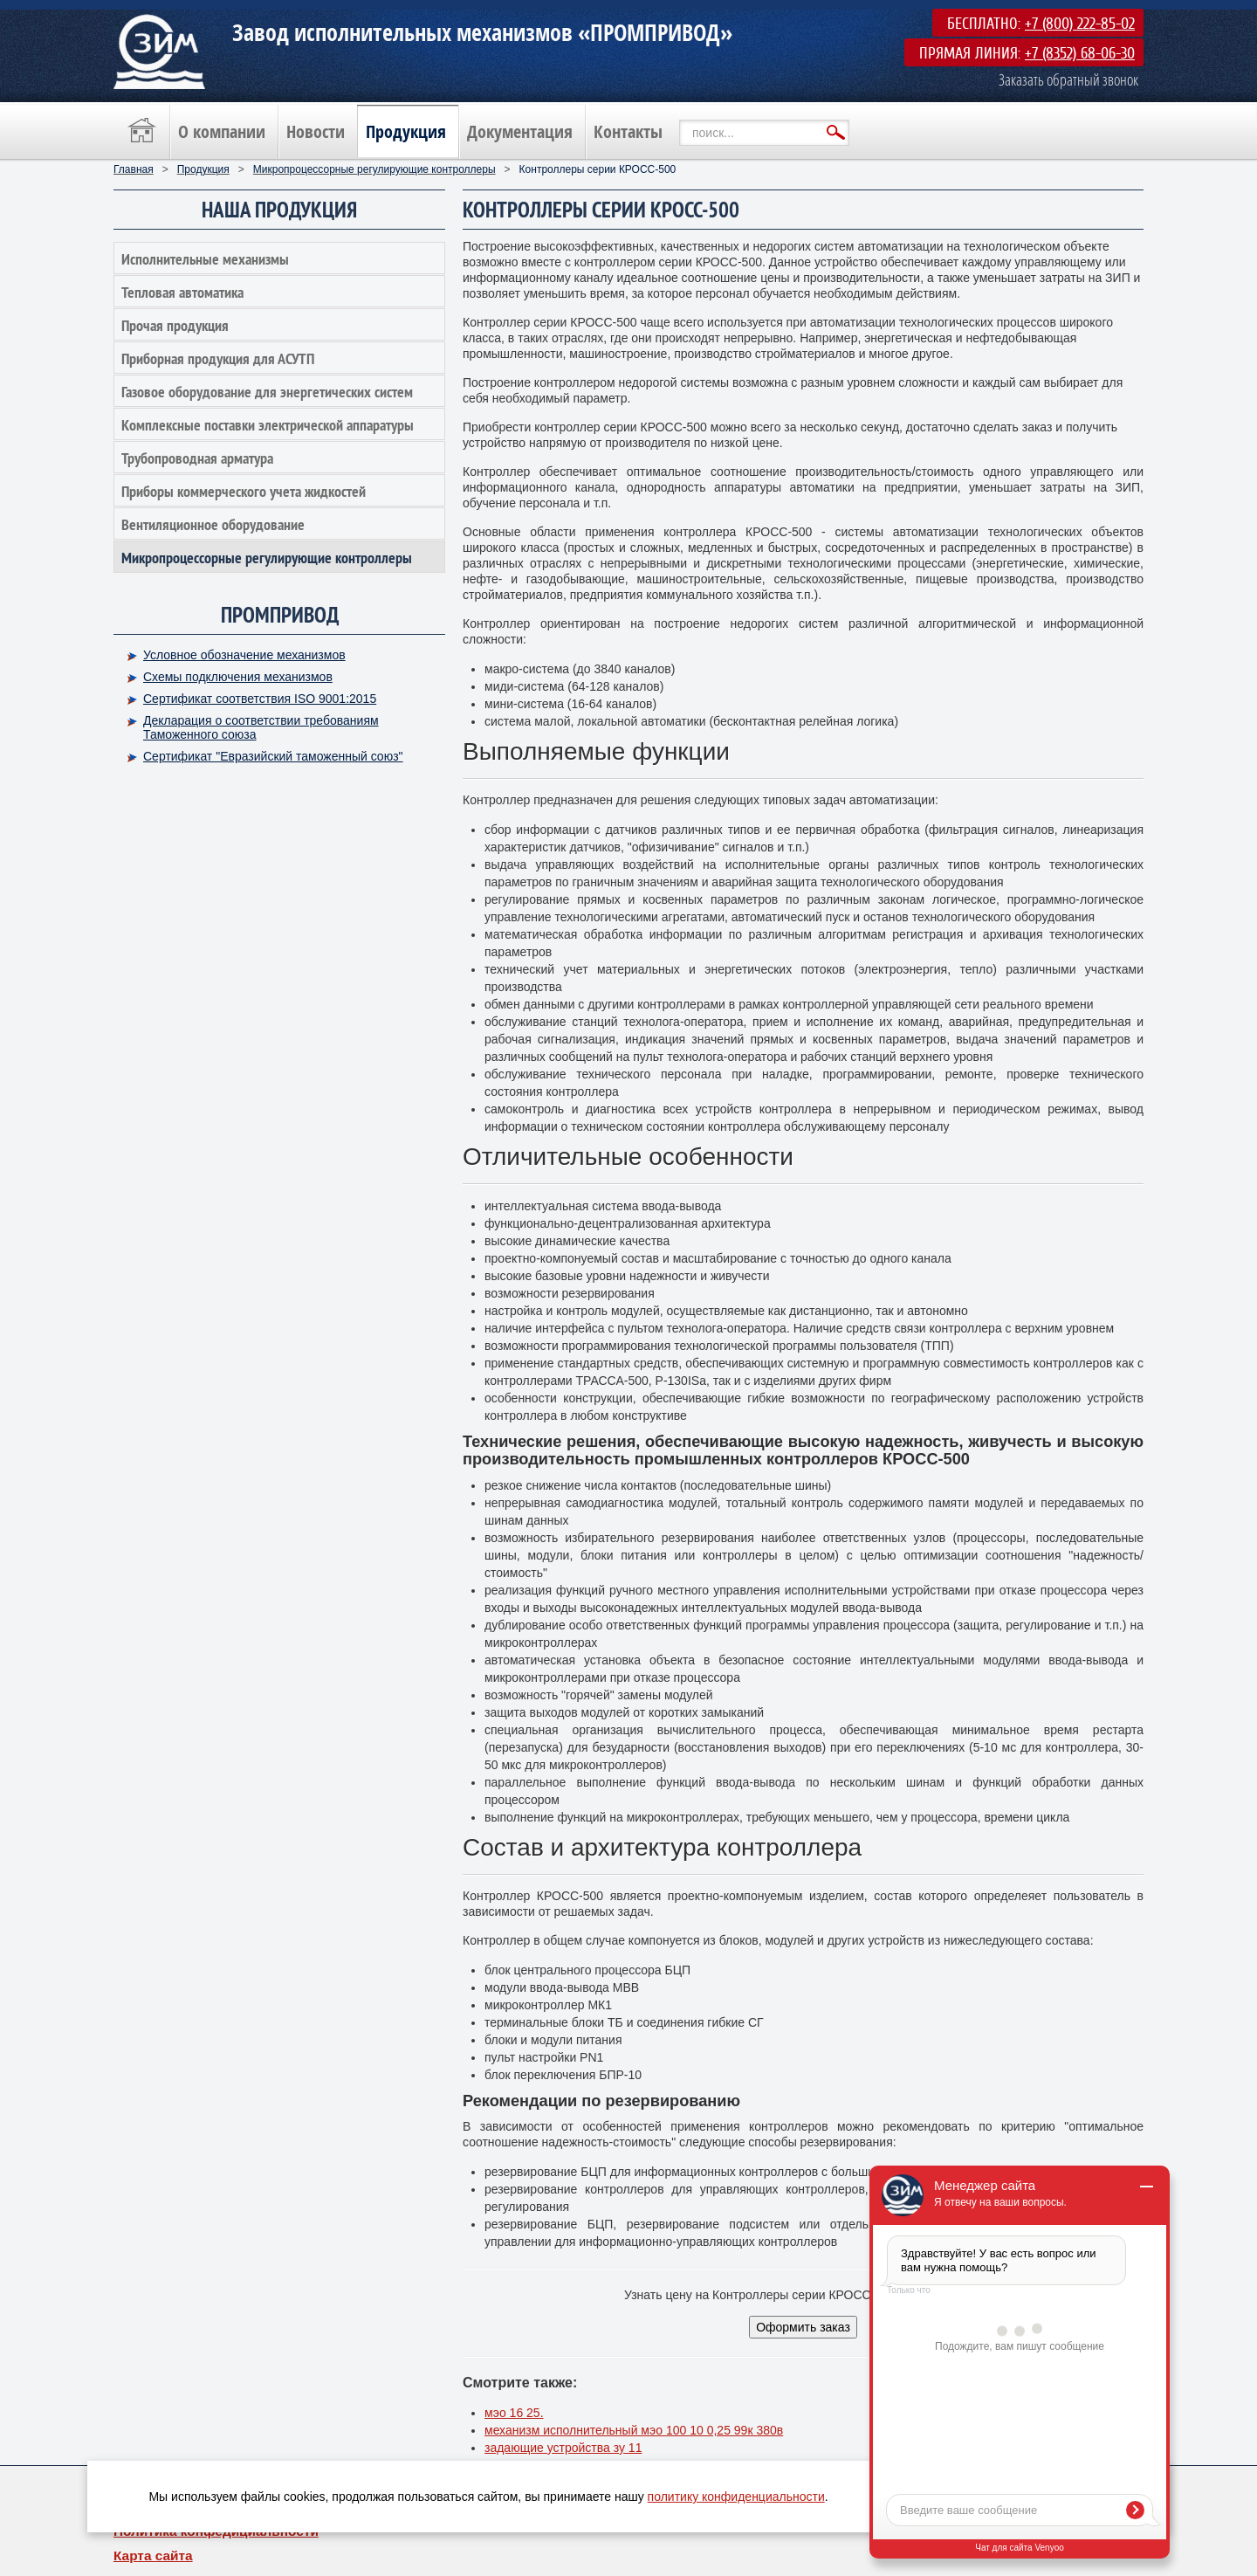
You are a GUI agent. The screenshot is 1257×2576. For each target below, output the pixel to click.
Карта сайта (153, 2555)
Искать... (679, 120)
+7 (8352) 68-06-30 (1080, 53)
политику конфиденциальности (736, 2497)
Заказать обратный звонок (1068, 79)
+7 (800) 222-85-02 (1080, 23)
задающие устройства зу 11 (563, 2448)
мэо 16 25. (514, 2413)
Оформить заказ (803, 2327)
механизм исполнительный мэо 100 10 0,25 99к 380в (633, 2430)
